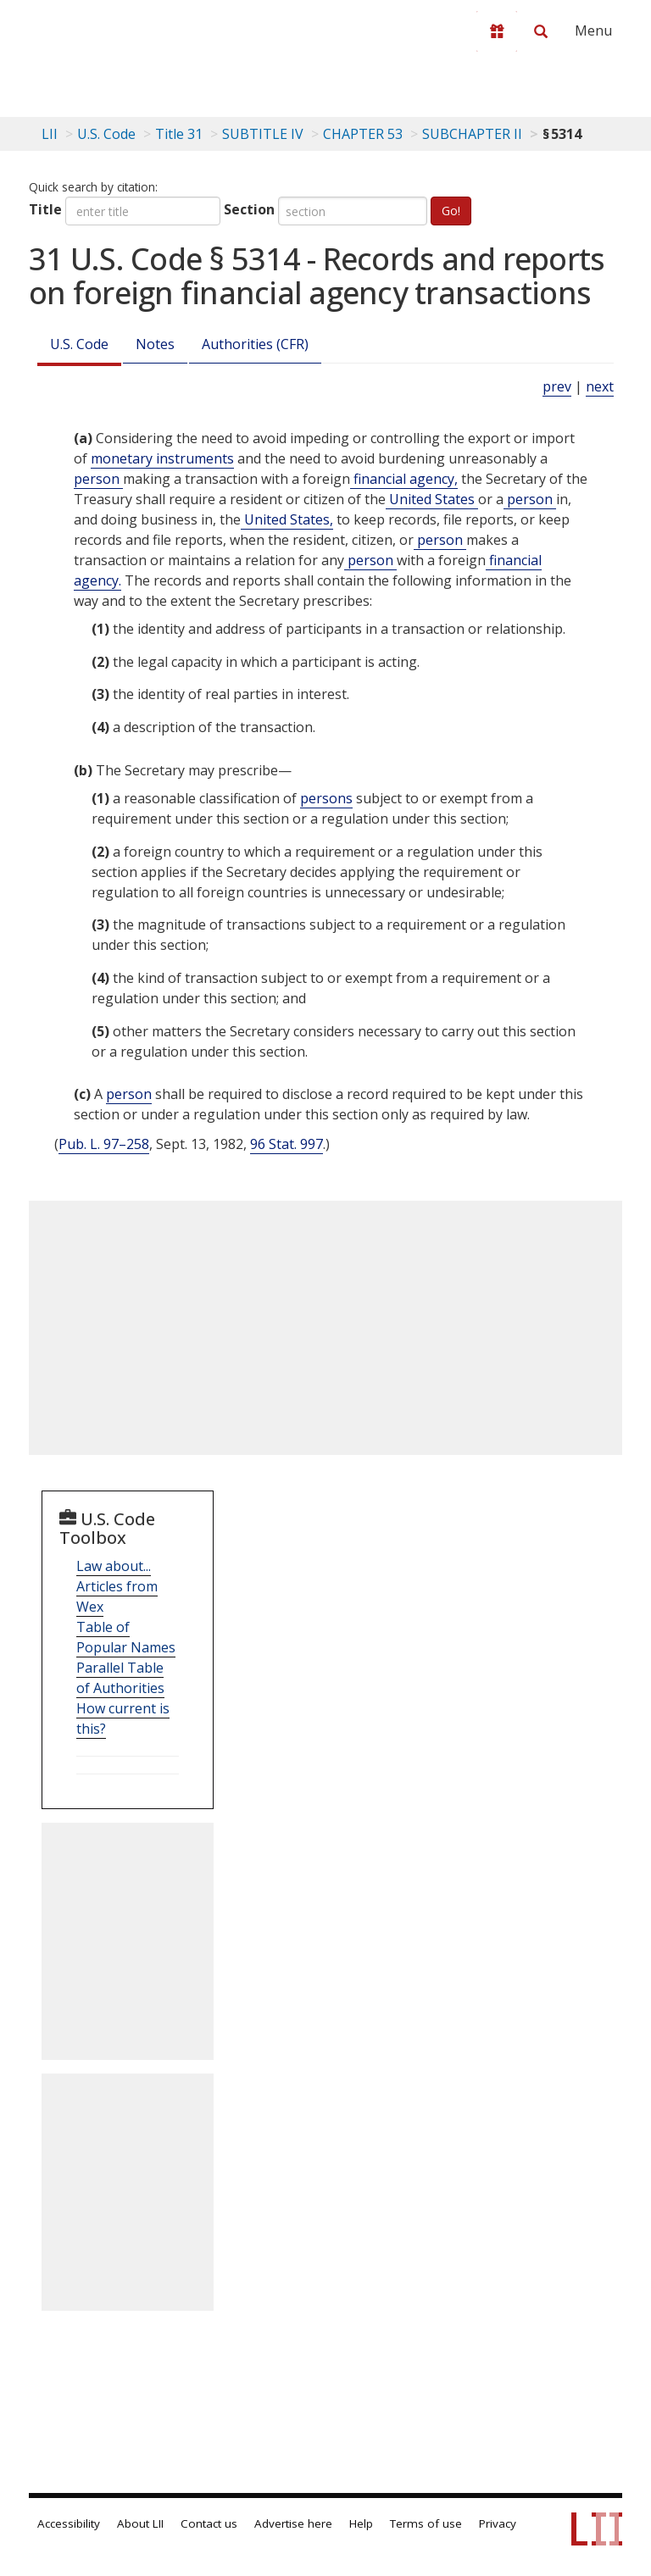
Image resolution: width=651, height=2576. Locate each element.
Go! (451, 211)
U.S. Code (79, 344)
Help (361, 2523)
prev (556, 386)
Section (249, 209)
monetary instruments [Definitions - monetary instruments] (162, 458)
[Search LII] (540, 31)
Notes (155, 344)
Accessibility (68, 2523)
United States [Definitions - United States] (432, 499)
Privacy (497, 2523)
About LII (140, 2523)
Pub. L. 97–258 (103, 1144)
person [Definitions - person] (98, 478)
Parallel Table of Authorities (120, 1677)
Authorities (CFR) (255, 344)
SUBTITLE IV (262, 134)
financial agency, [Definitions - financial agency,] (404, 478)
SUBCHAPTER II (472, 134)
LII (50, 134)
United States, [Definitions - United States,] (287, 519)
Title (45, 209)
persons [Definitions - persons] (326, 798)
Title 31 (179, 134)
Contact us (209, 2523)
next (600, 386)
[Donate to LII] (496, 31)
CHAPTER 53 (363, 134)
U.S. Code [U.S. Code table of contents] (106, 134)
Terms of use (426, 2523)
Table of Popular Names (125, 1637)
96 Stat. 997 (286, 1144)
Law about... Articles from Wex (117, 1586)
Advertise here (293, 2523)
